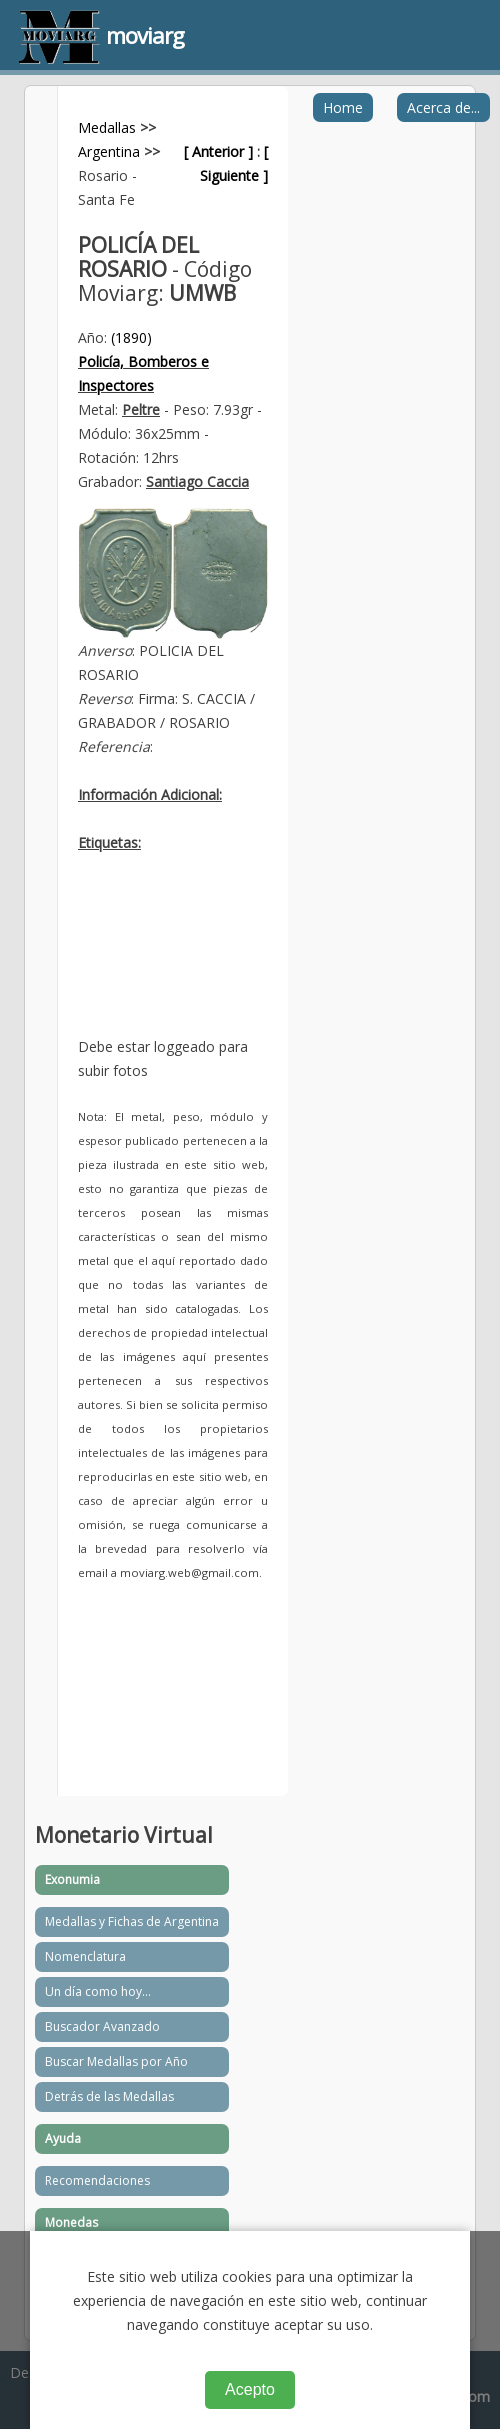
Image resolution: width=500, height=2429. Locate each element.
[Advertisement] (173, 960)
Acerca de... (443, 107)
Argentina (109, 151)
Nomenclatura (85, 1956)
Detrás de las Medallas (109, 2096)
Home (343, 107)
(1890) (131, 337)
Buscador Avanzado (102, 2026)
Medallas (107, 127)
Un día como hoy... (98, 1991)
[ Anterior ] (218, 151)
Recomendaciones (97, 2180)
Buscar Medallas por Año (116, 2061)
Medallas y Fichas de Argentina (132, 1921)
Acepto (250, 2389)
